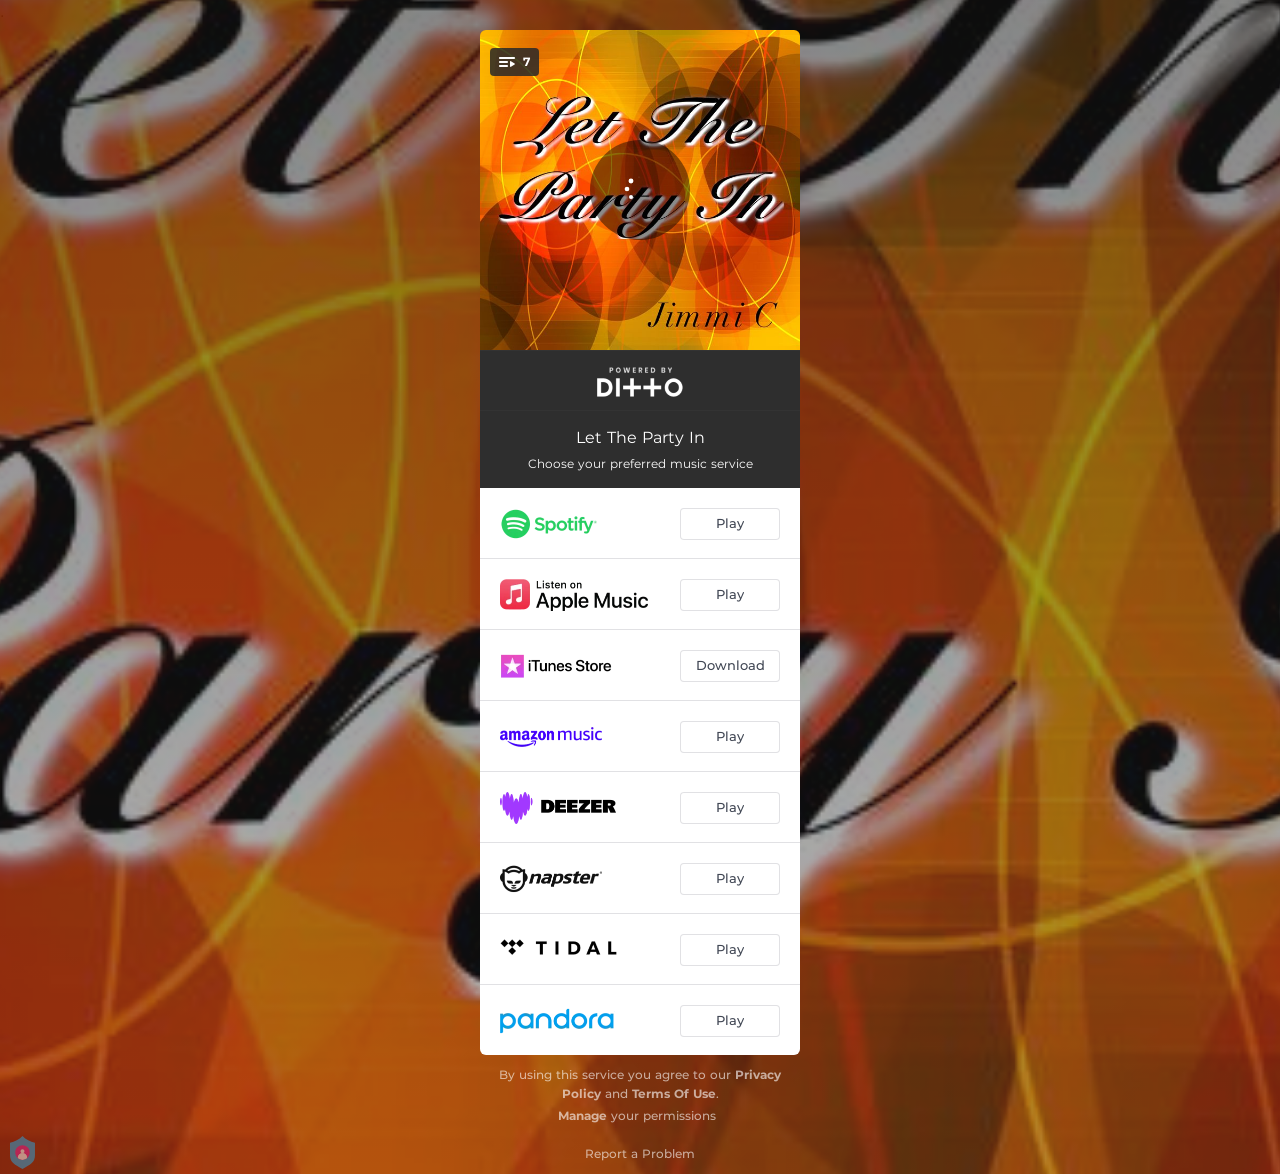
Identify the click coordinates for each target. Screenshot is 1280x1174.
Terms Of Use (674, 1093)
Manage (582, 1115)
